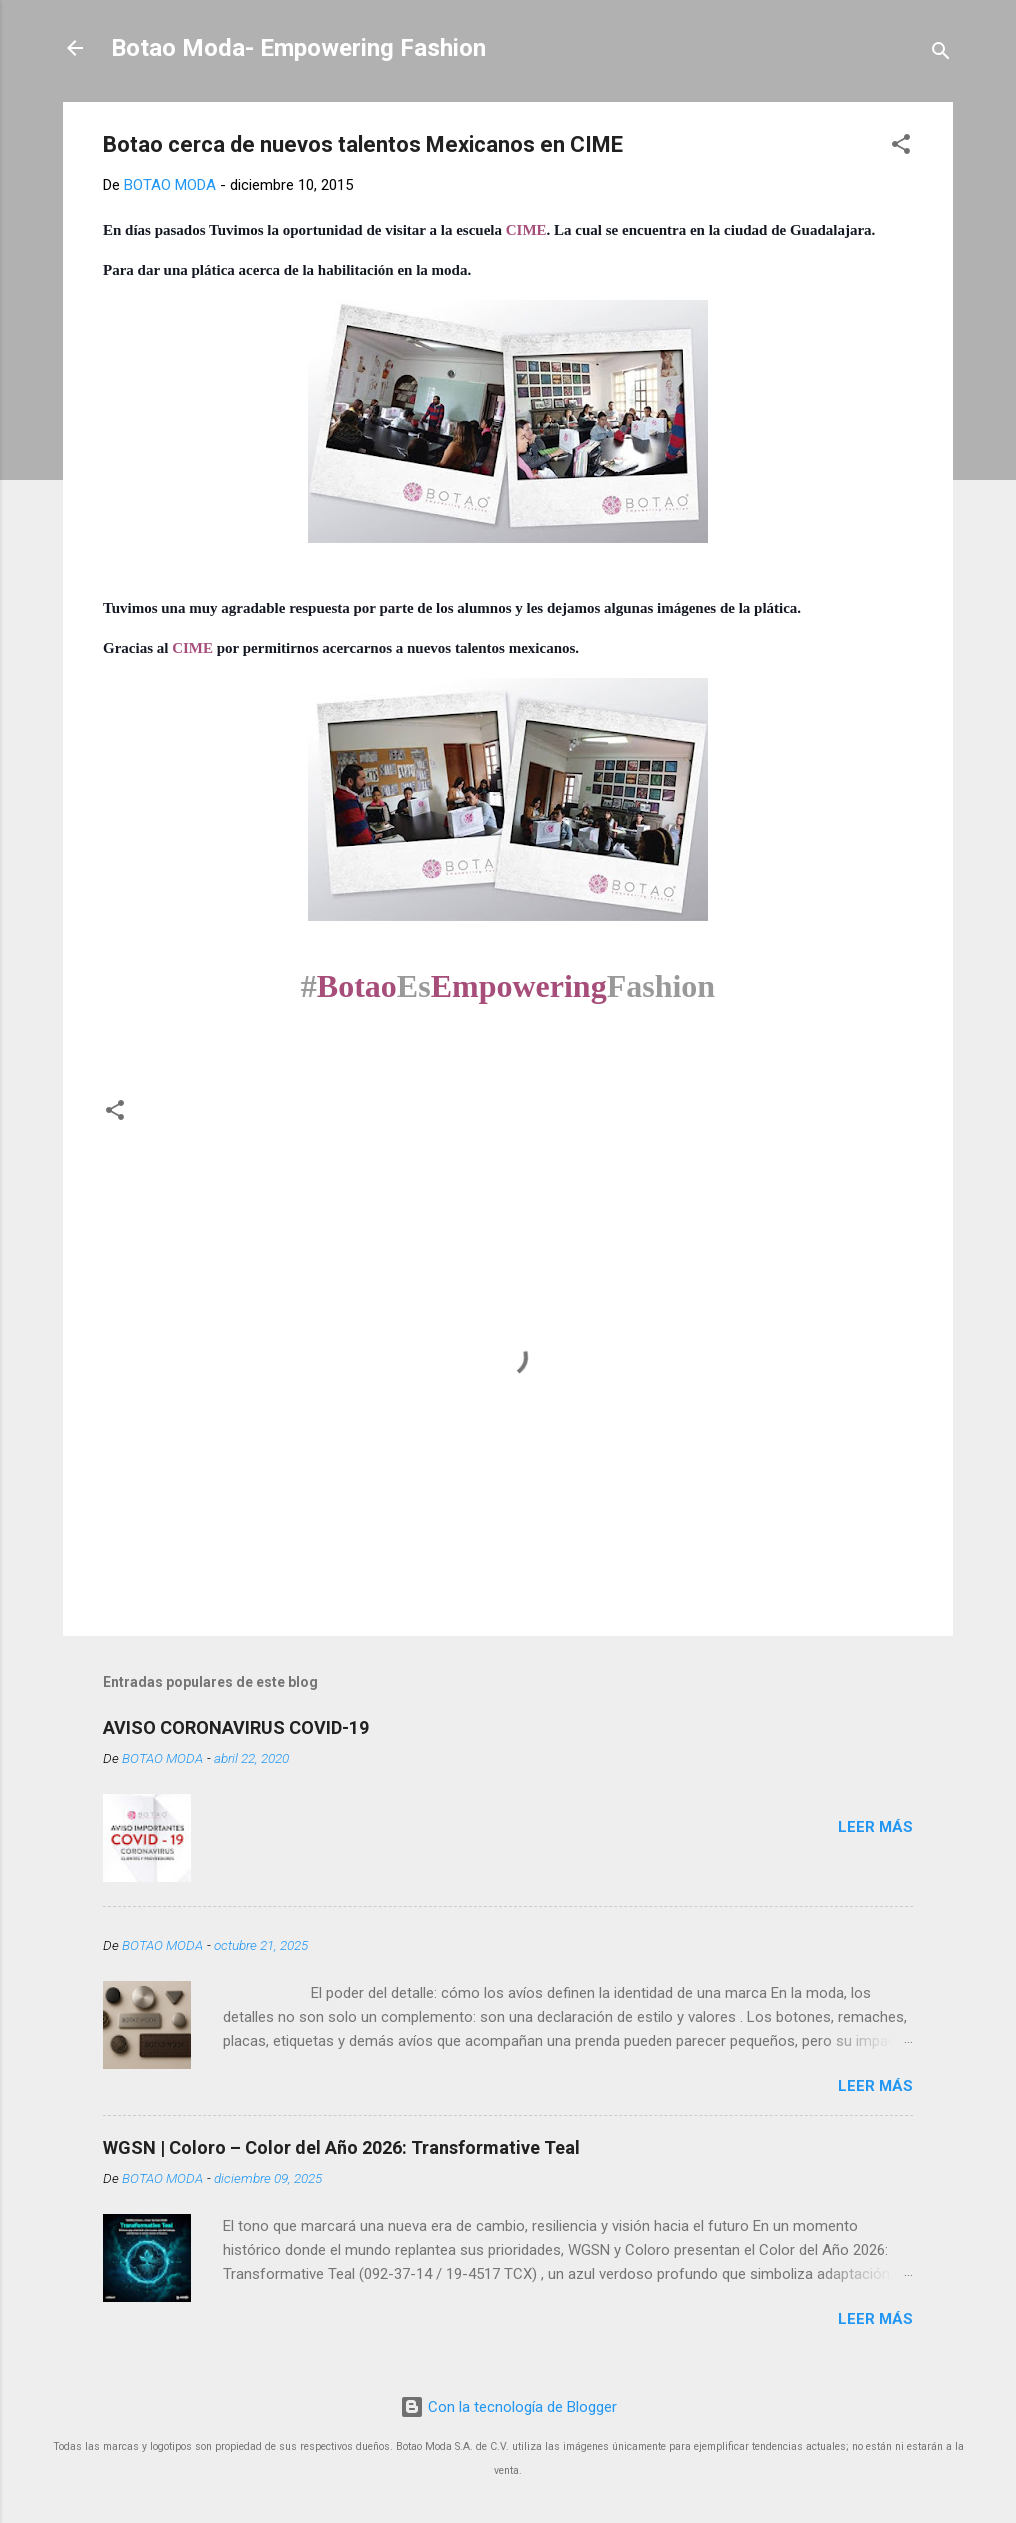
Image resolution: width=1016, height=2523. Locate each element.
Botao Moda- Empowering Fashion (298, 48)
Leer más (875, 1827)
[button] (901, 147)
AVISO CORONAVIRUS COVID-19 (236, 1727)
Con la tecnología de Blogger (508, 2407)
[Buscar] (941, 54)
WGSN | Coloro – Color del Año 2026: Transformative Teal (341, 2147)
